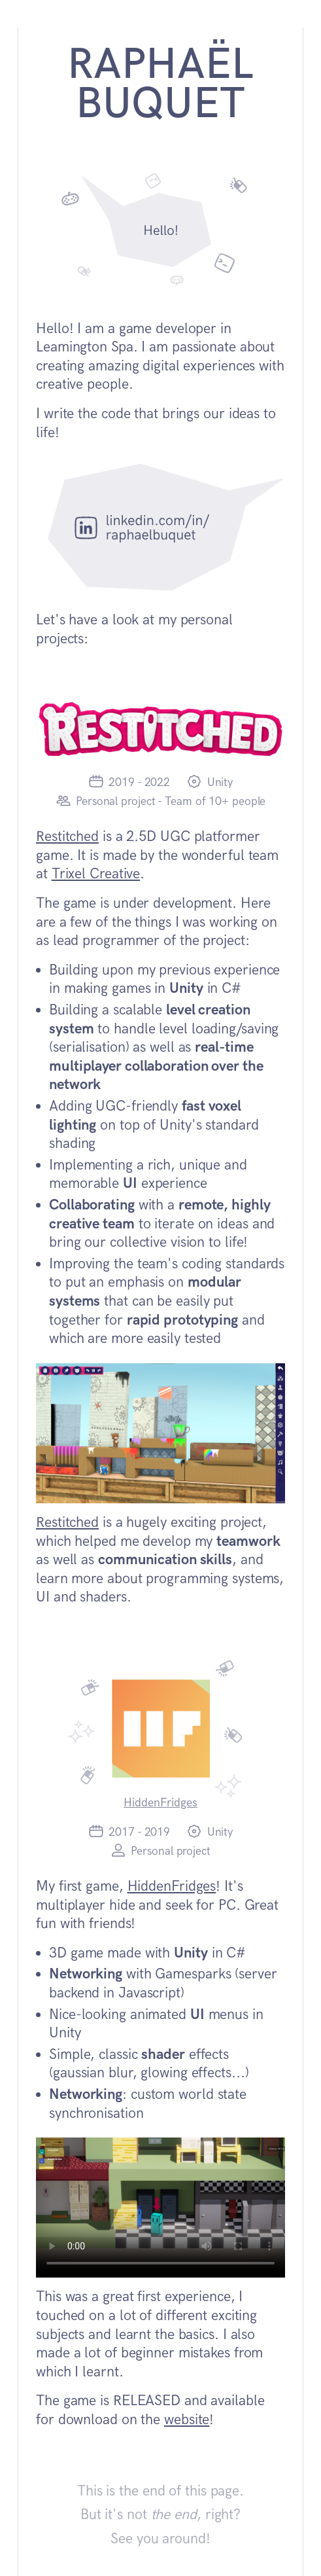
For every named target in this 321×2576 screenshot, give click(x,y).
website (186, 2420)
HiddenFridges (160, 1803)
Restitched (67, 837)
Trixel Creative (96, 874)
